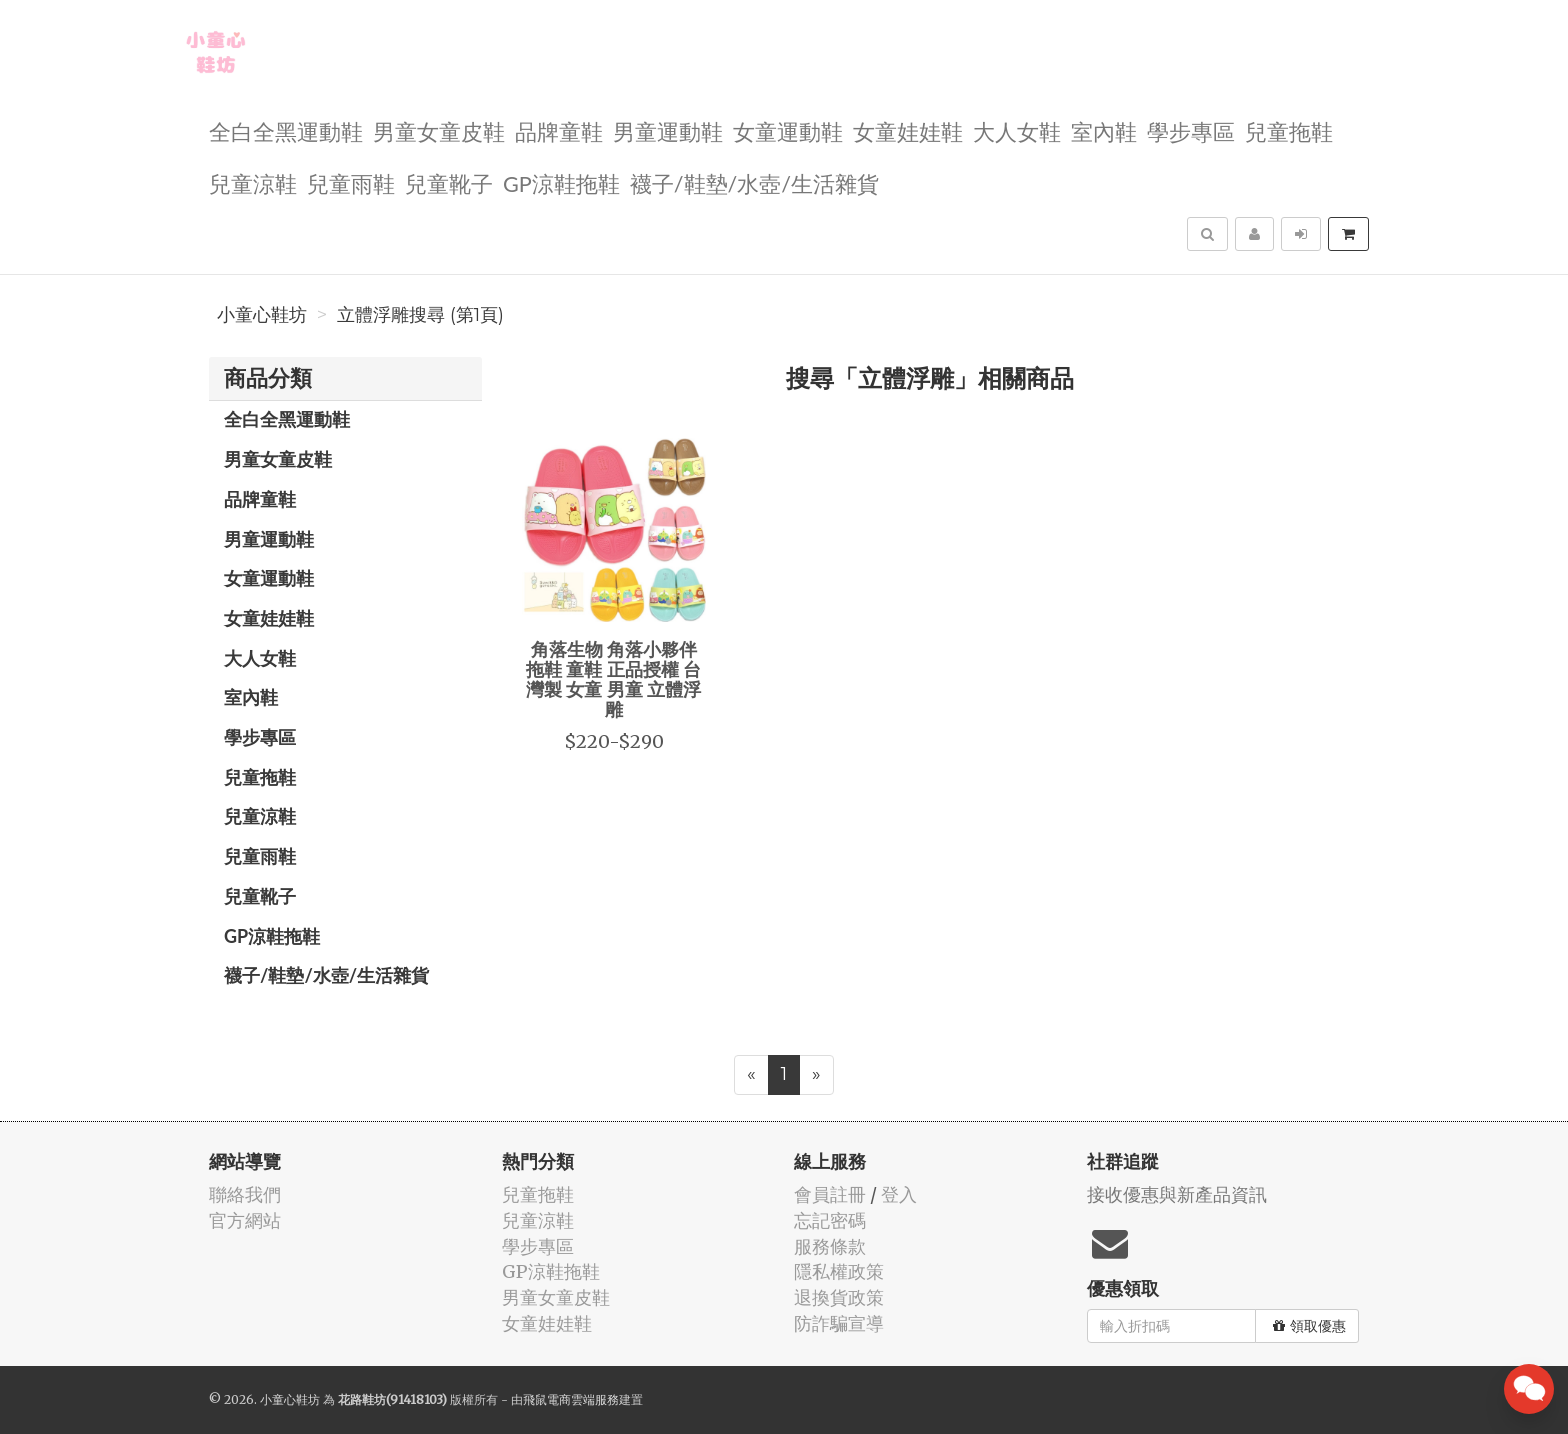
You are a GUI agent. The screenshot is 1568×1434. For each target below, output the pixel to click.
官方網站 (245, 1220)
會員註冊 (830, 1194)
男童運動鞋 (668, 130)
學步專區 (1191, 130)
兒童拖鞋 (1289, 130)
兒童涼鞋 (253, 182)
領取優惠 (1309, 1326)
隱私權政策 (839, 1271)
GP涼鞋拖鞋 (561, 182)
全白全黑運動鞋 (286, 130)
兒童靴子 (449, 182)
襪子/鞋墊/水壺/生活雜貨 (754, 182)
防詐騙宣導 (839, 1323)
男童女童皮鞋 (439, 130)
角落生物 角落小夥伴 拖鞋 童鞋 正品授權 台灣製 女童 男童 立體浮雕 (613, 678)
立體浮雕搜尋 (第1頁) (420, 315)
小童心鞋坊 (262, 315)
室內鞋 (1104, 130)
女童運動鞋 (788, 130)
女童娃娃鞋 (908, 130)
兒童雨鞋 (351, 182)
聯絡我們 (245, 1194)
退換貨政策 (839, 1297)
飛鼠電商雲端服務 (571, 1399)
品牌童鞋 (559, 130)
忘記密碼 (830, 1220)
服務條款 (830, 1246)
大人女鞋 (1017, 130)
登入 (899, 1194)
